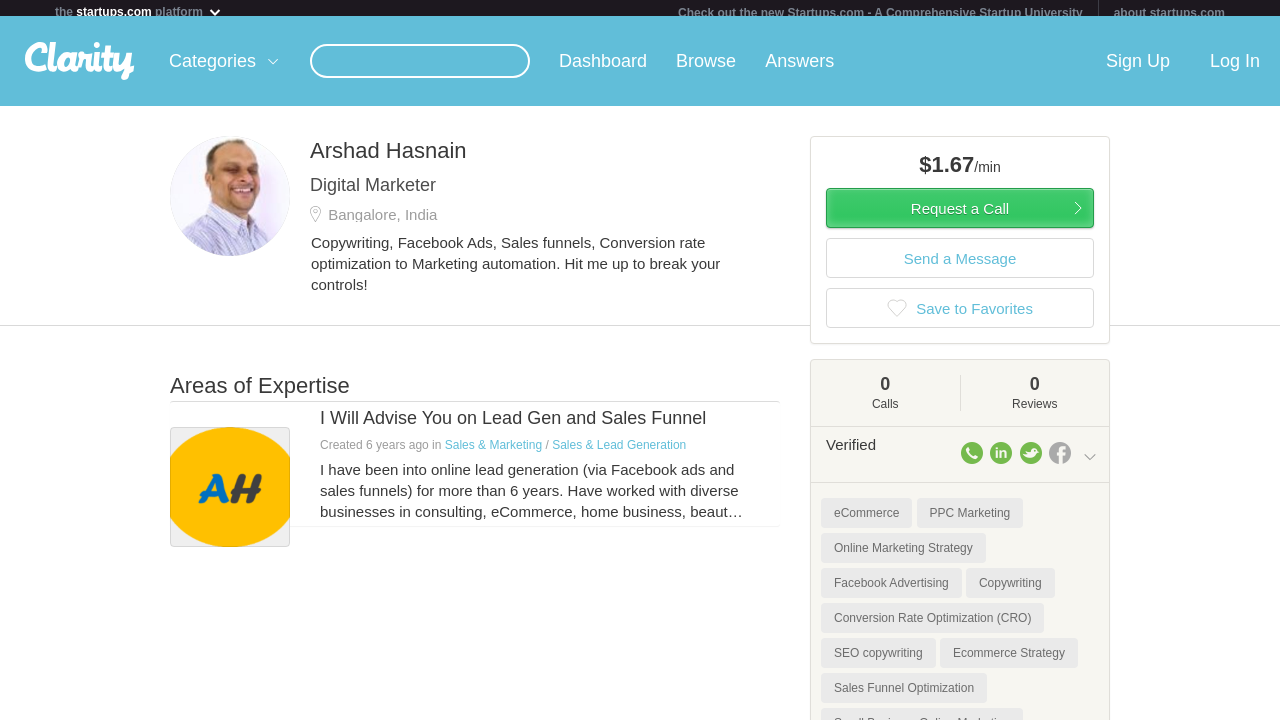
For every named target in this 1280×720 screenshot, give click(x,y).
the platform (139, 11)
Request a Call (960, 216)
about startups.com (1169, 13)
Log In (1235, 69)
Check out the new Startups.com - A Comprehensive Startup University (880, 13)
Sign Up (1138, 69)
